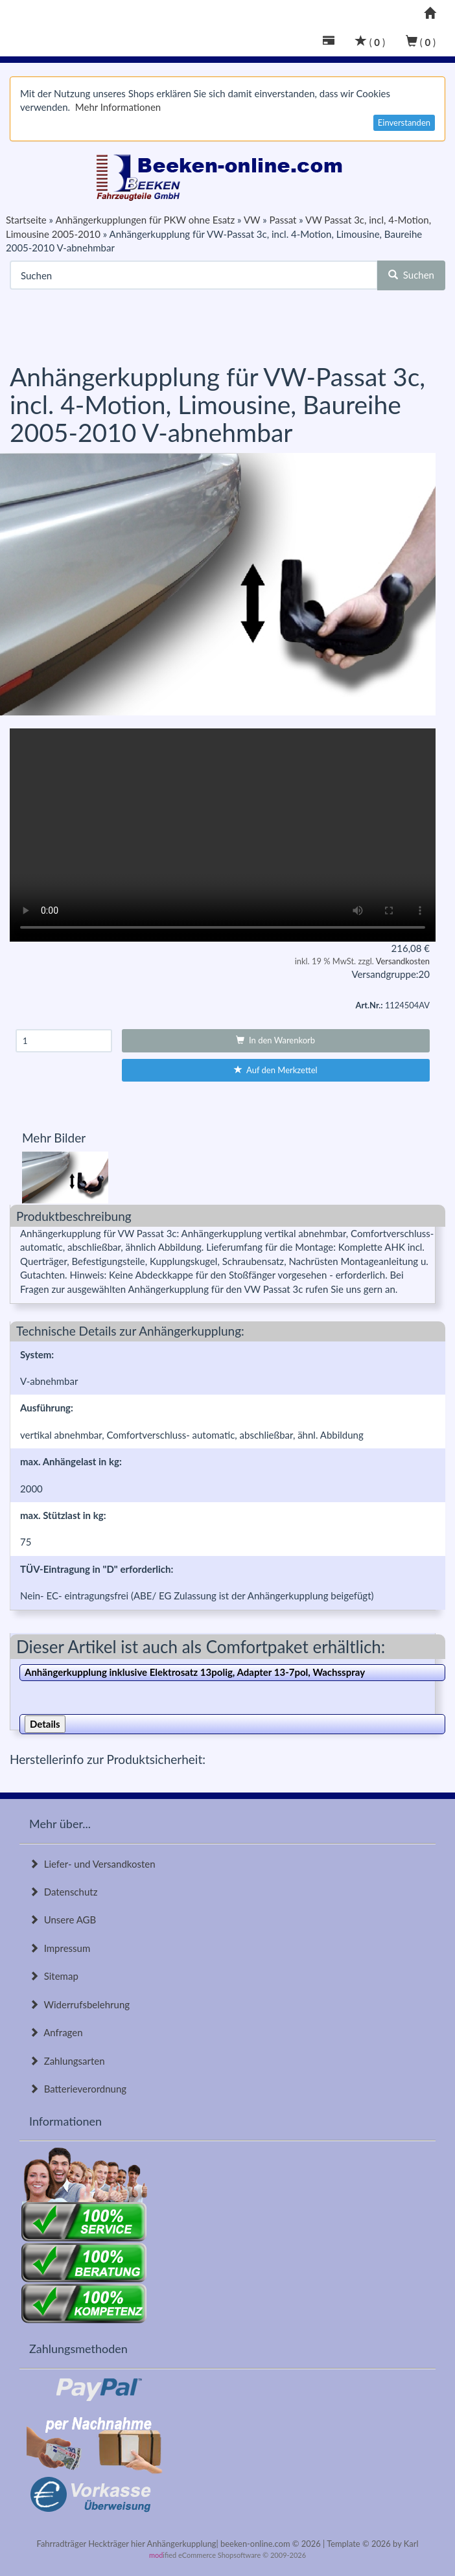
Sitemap (53, 1976)
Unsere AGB (62, 1919)
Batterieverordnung (77, 2088)
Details (45, 1724)
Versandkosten (403, 961)
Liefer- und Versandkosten (92, 1864)
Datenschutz (63, 1891)
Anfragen (56, 2032)
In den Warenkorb (275, 1040)
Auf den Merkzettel (276, 1070)
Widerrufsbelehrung (79, 2004)
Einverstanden (404, 122)
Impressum (59, 1948)
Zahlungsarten (67, 2061)
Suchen (411, 275)
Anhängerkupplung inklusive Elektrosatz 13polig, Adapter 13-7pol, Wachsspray (195, 1672)
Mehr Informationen (118, 107)
